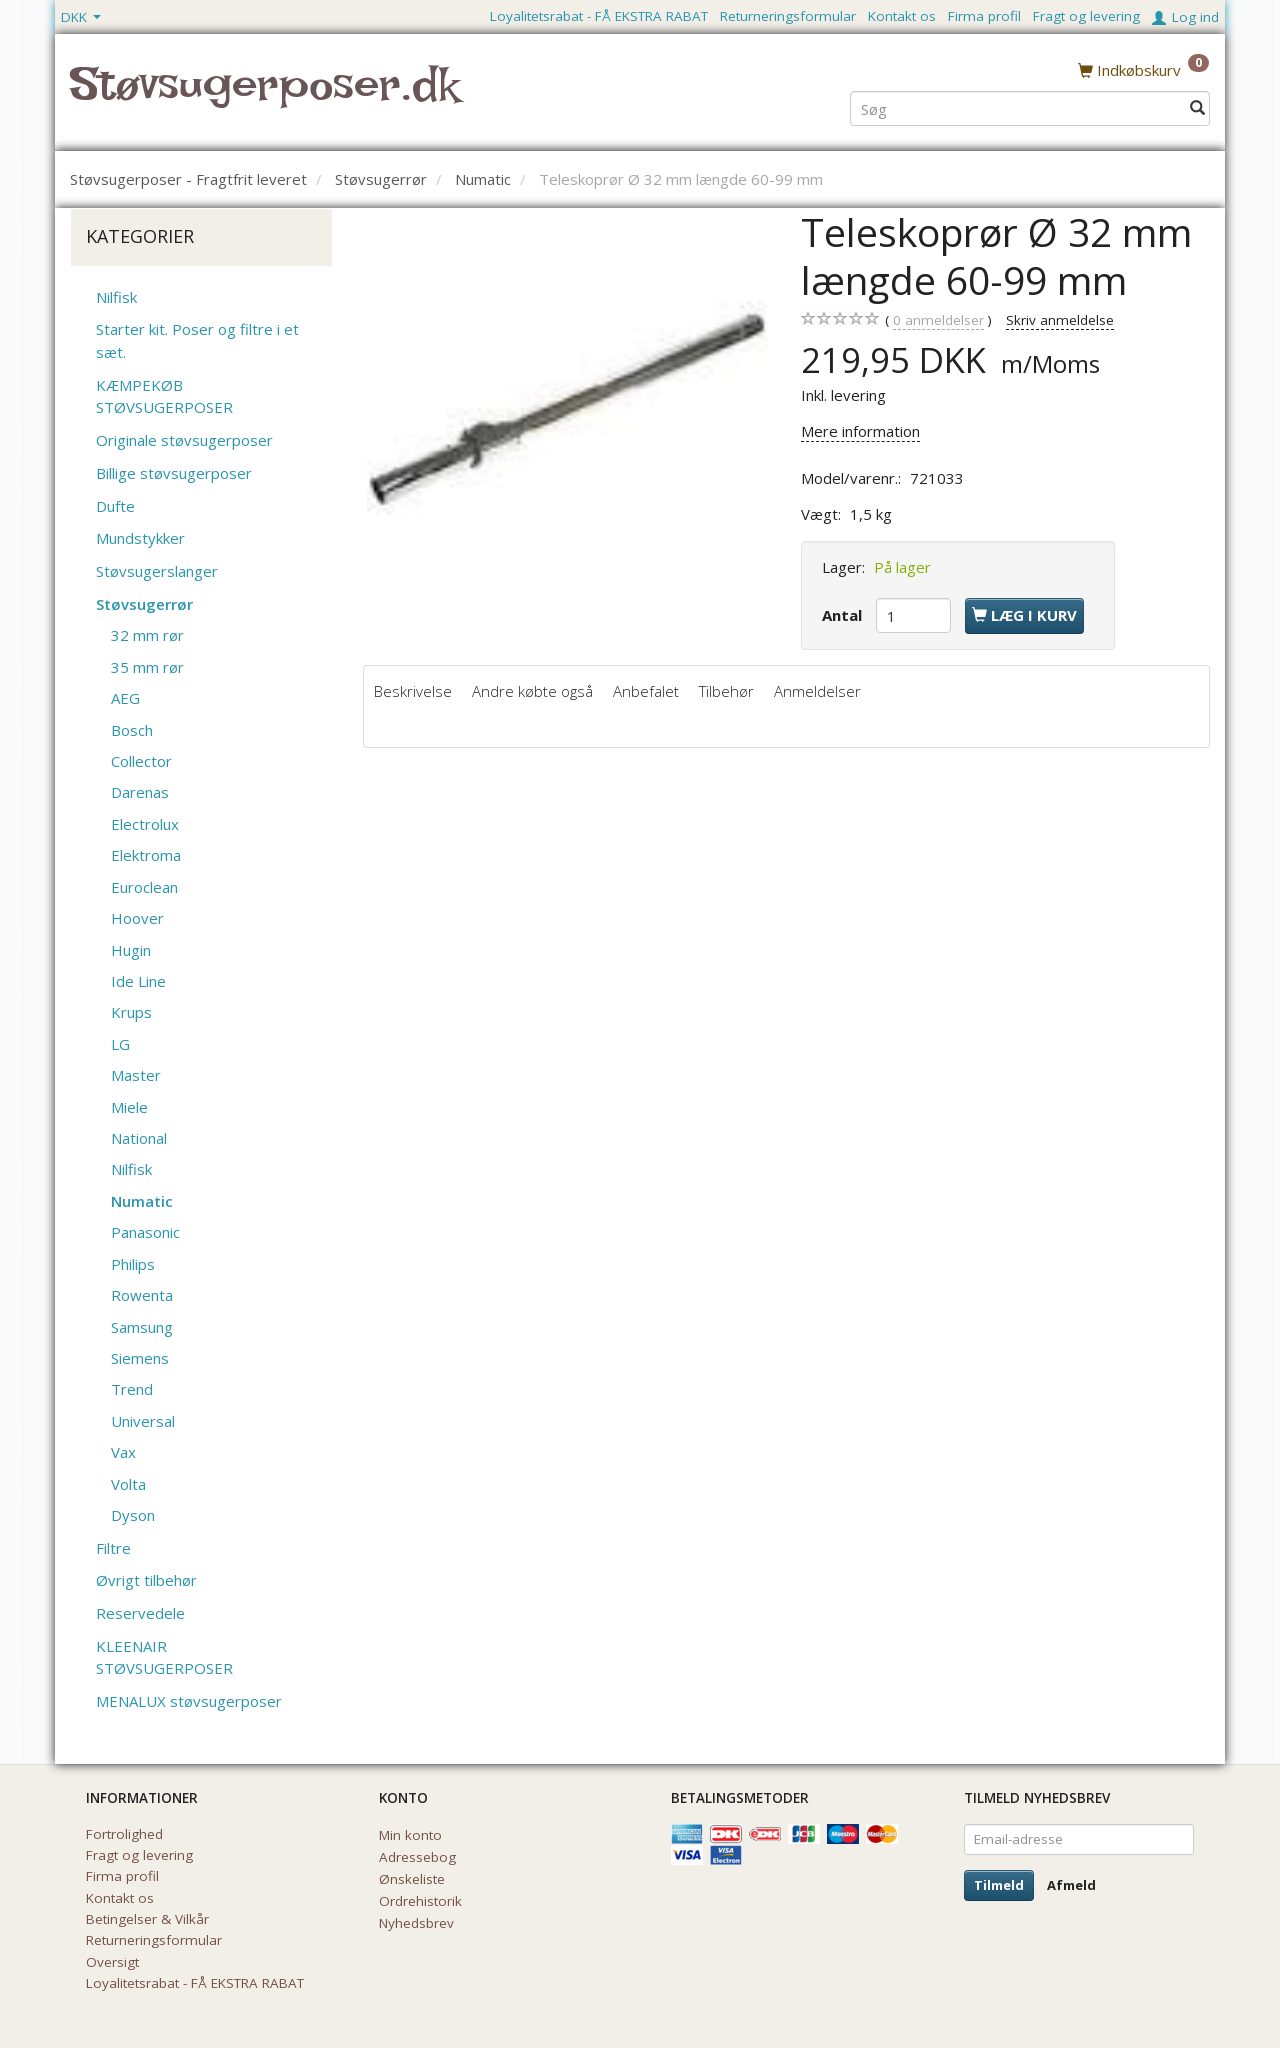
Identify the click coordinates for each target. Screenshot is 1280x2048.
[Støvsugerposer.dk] (264, 96)
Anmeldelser (817, 691)
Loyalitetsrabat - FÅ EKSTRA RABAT (599, 16)
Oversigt (112, 1962)
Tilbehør (726, 691)
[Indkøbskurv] (1143, 69)
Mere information (860, 431)
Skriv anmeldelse (1060, 320)
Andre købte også (532, 691)
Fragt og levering (1086, 16)
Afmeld (1071, 1885)
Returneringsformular (788, 16)
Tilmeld (999, 1885)
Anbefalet (646, 691)
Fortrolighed (124, 1834)
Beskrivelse (413, 691)
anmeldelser (938, 320)
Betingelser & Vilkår (147, 1919)
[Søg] (1197, 106)
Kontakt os (902, 16)
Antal (844, 615)
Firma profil (984, 16)
